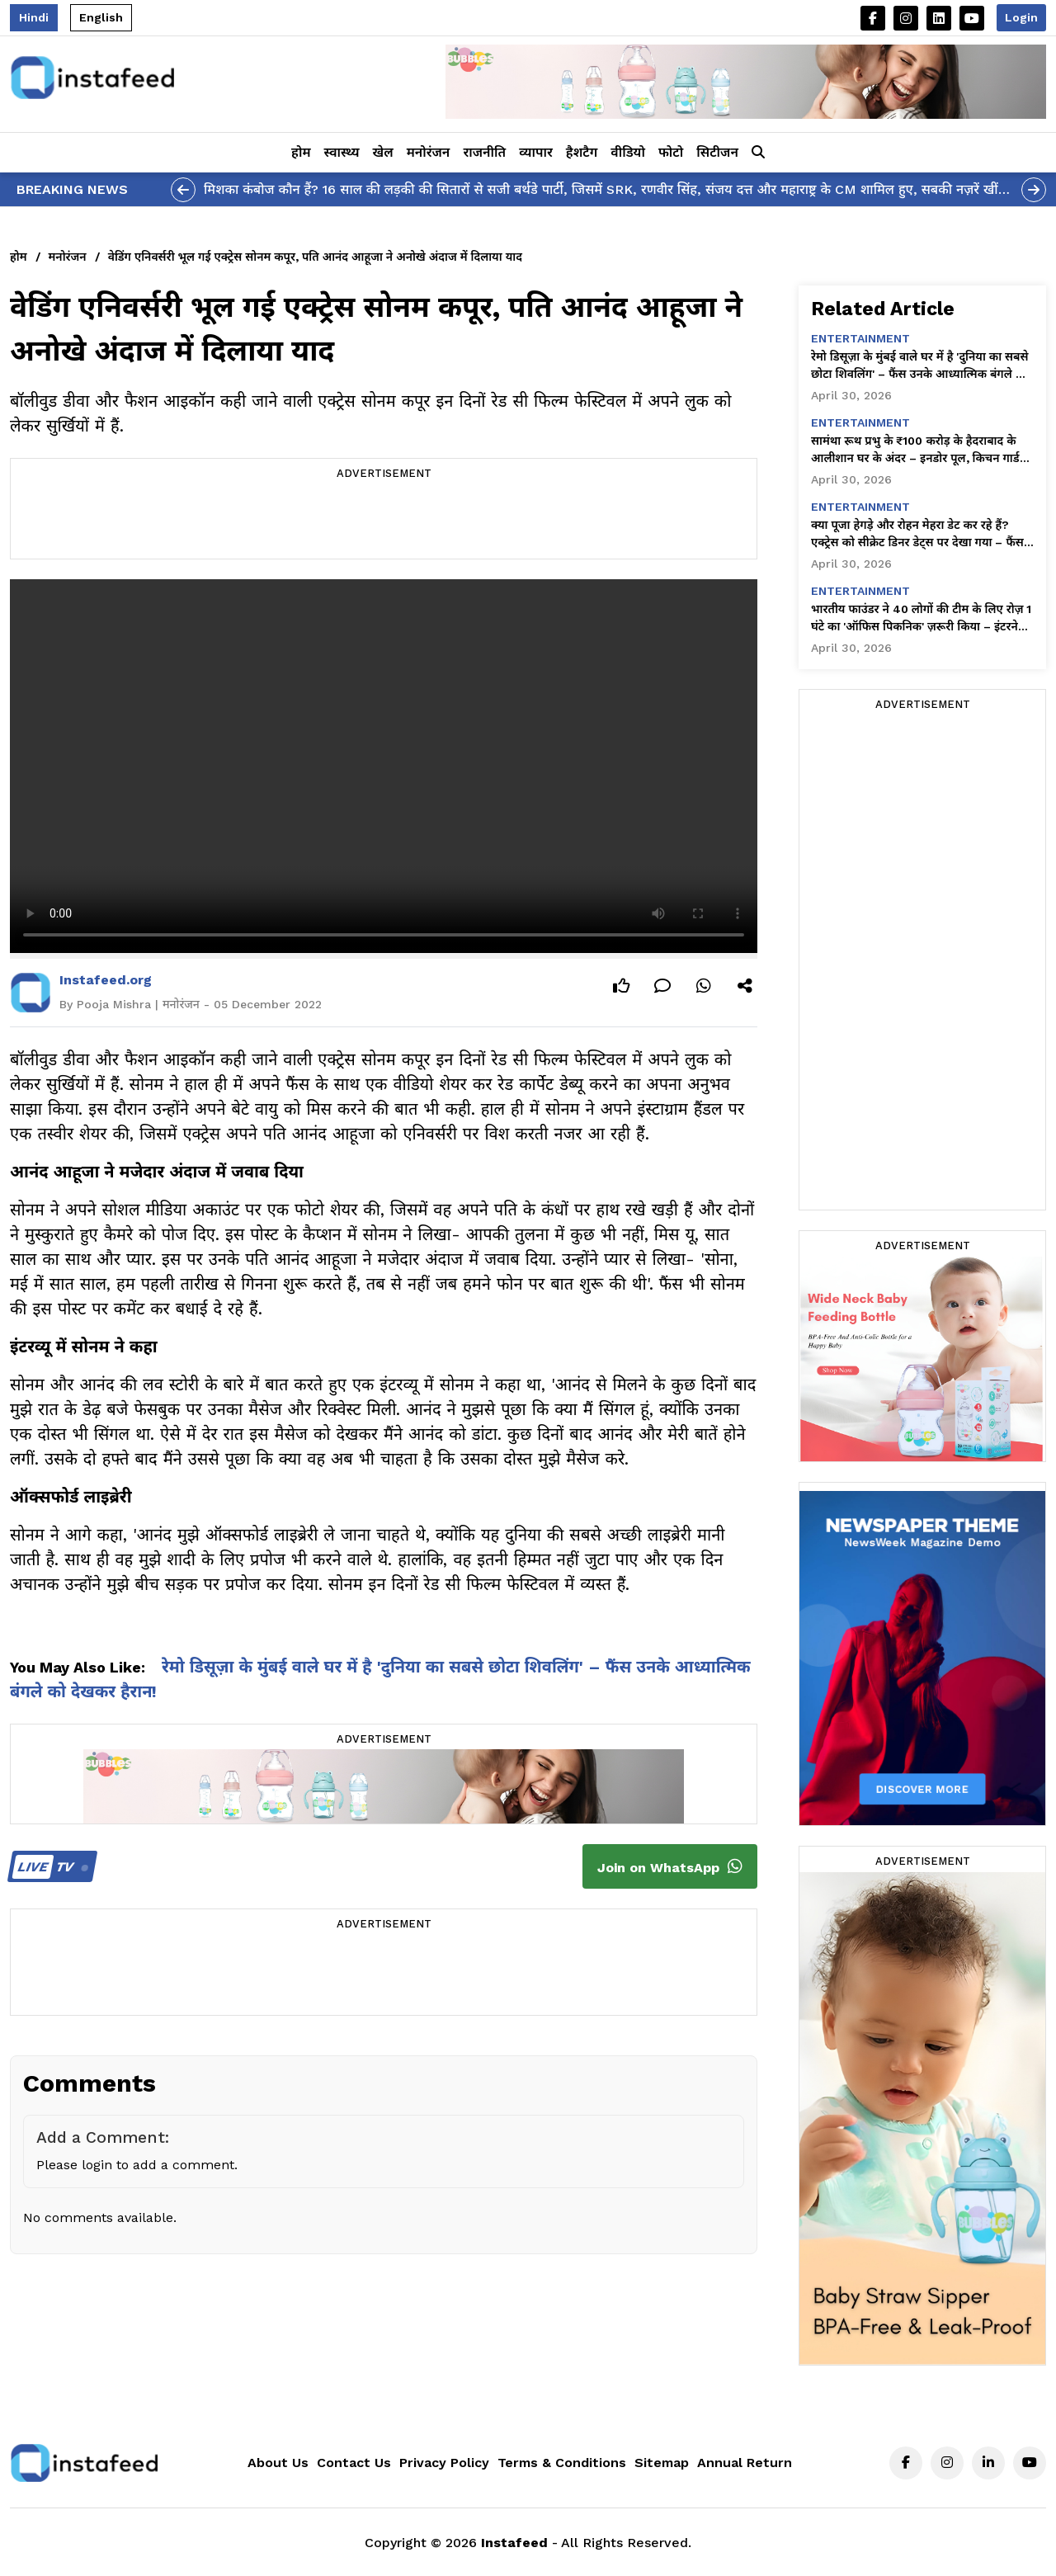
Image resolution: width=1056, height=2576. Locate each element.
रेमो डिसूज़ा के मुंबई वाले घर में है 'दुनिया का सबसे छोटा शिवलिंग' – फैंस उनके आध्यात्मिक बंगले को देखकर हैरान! (920, 366)
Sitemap (661, 2462)
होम (300, 152)
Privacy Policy (444, 2462)
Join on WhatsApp (669, 1866)
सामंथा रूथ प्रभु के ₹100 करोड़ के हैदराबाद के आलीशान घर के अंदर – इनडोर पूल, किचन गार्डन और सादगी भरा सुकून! (918, 450)
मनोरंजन (428, 152)
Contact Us (354, 2462)
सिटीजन (717, 152)
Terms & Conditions (561, 2462)
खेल (383, 152)
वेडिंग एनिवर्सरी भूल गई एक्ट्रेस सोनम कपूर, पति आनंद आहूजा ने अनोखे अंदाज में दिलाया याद (315, 256)
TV (50, 1867)
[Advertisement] (384, 521)
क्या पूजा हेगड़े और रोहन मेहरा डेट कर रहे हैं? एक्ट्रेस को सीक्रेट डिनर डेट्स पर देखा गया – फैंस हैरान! (917, 534)
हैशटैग (581, 152)
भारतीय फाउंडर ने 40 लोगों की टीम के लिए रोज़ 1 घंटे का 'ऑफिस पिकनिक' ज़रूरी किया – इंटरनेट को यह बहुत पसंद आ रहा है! (921, 618)
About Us (278, 2462)
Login (1021, 17)
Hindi (34, 17)
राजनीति (484, 152)
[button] (758, 152)
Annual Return (744, 2462)
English (101, 17)
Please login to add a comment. (137, 2165)
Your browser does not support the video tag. (383, 766)
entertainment (860, 338)
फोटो (670, 152)
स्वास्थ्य (342, 152)
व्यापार (536, 152)
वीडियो (627, 152)
